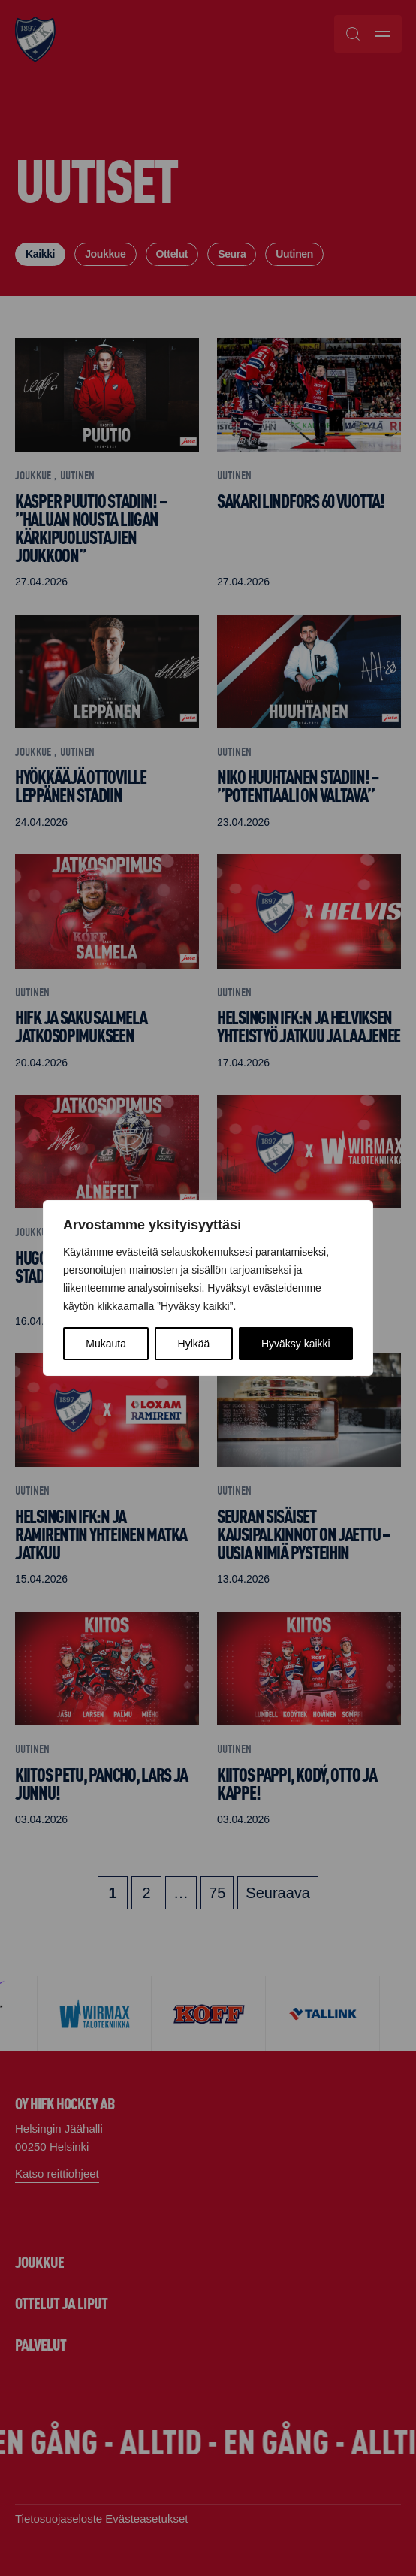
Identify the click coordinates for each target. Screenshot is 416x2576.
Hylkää (194, 1344)
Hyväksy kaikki (295, 1344)
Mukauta (106, 1344)
